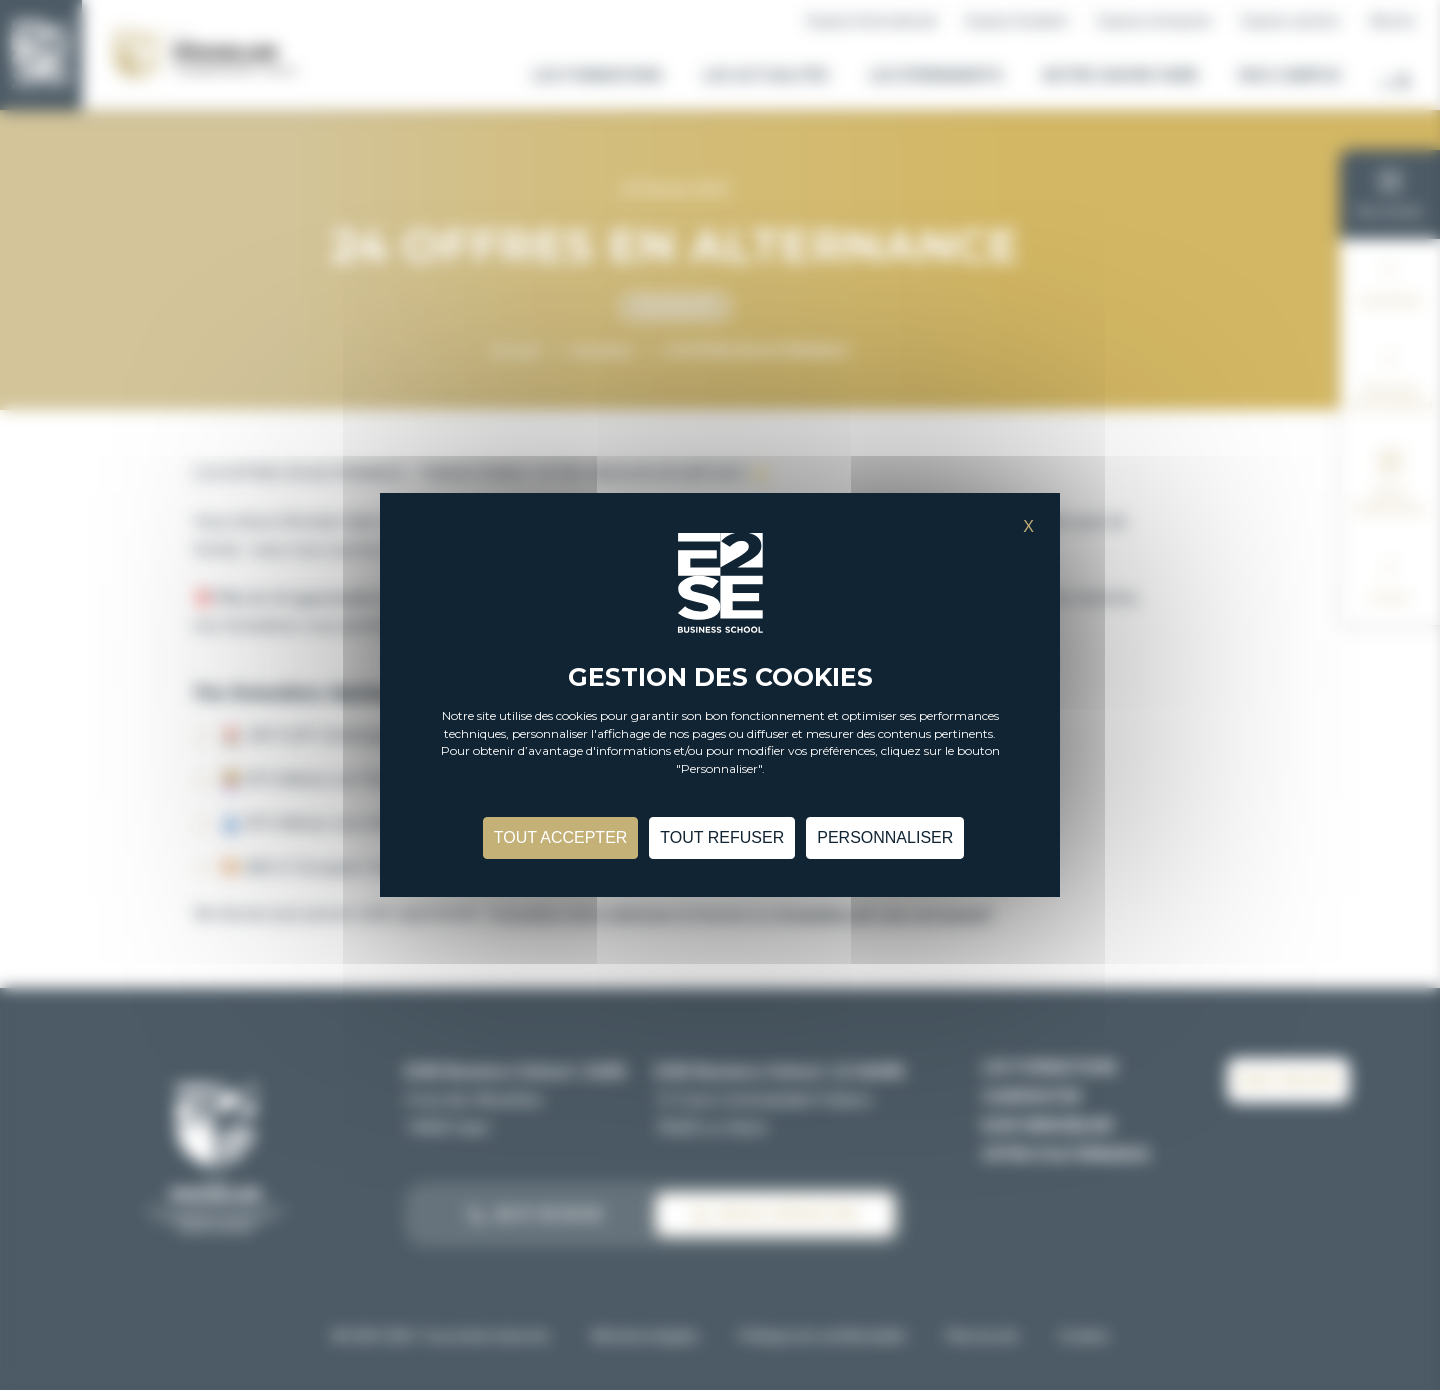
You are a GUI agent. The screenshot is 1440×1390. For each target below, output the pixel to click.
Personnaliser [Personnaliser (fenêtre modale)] (885, 837)
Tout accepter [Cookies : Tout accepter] (561, 837)
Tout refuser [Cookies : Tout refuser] (722, 837)
